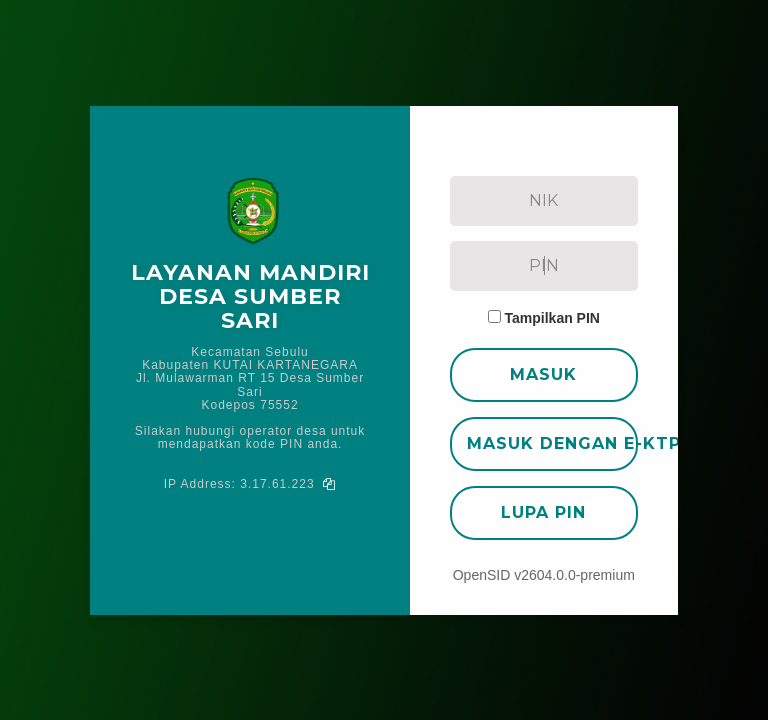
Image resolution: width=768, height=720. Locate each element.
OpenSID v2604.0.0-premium (544, 575)
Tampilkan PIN (552, 318)
